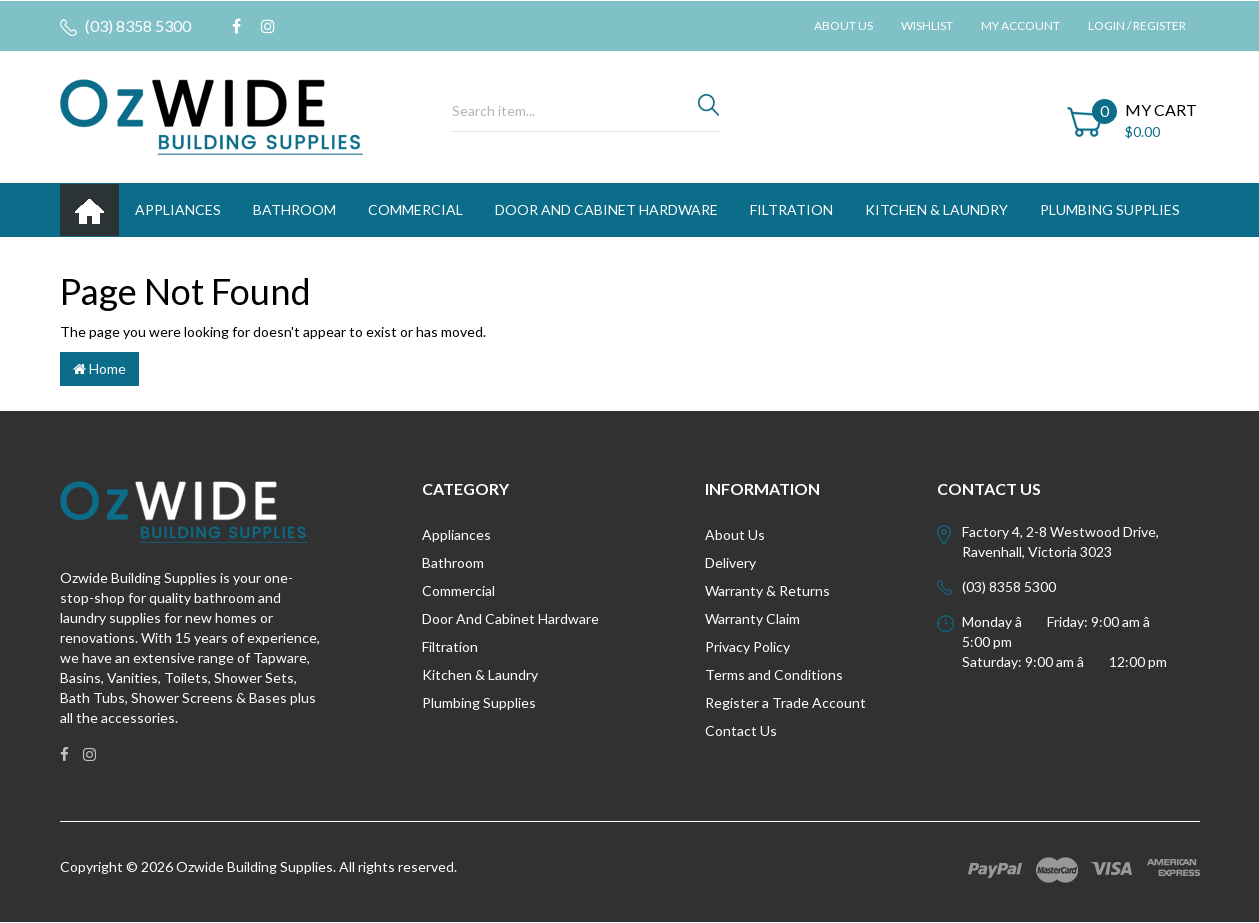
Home (99, 368)
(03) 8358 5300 (125, 26)
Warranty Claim (752, 618)
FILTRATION (791, 209)
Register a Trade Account (785, 702)
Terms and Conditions (774, 674)
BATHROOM (294, 209)
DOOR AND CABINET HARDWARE (606, 209)
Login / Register (1137, 25)
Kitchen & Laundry (480, 674)
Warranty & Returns (767, 590)
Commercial (415, 209)
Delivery (730, 562)
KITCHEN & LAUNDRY (936, 209)
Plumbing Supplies (479, 702)
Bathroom (453, 562)
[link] (236, 26)
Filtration (450, 646)
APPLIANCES (178, 209)
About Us (843, 25)
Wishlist (927, 25)
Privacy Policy (747, 646)
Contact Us (741, 730)
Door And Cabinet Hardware (510, 618)
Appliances (456, 534)
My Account (1020, 25)
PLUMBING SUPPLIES (1110, 209)
